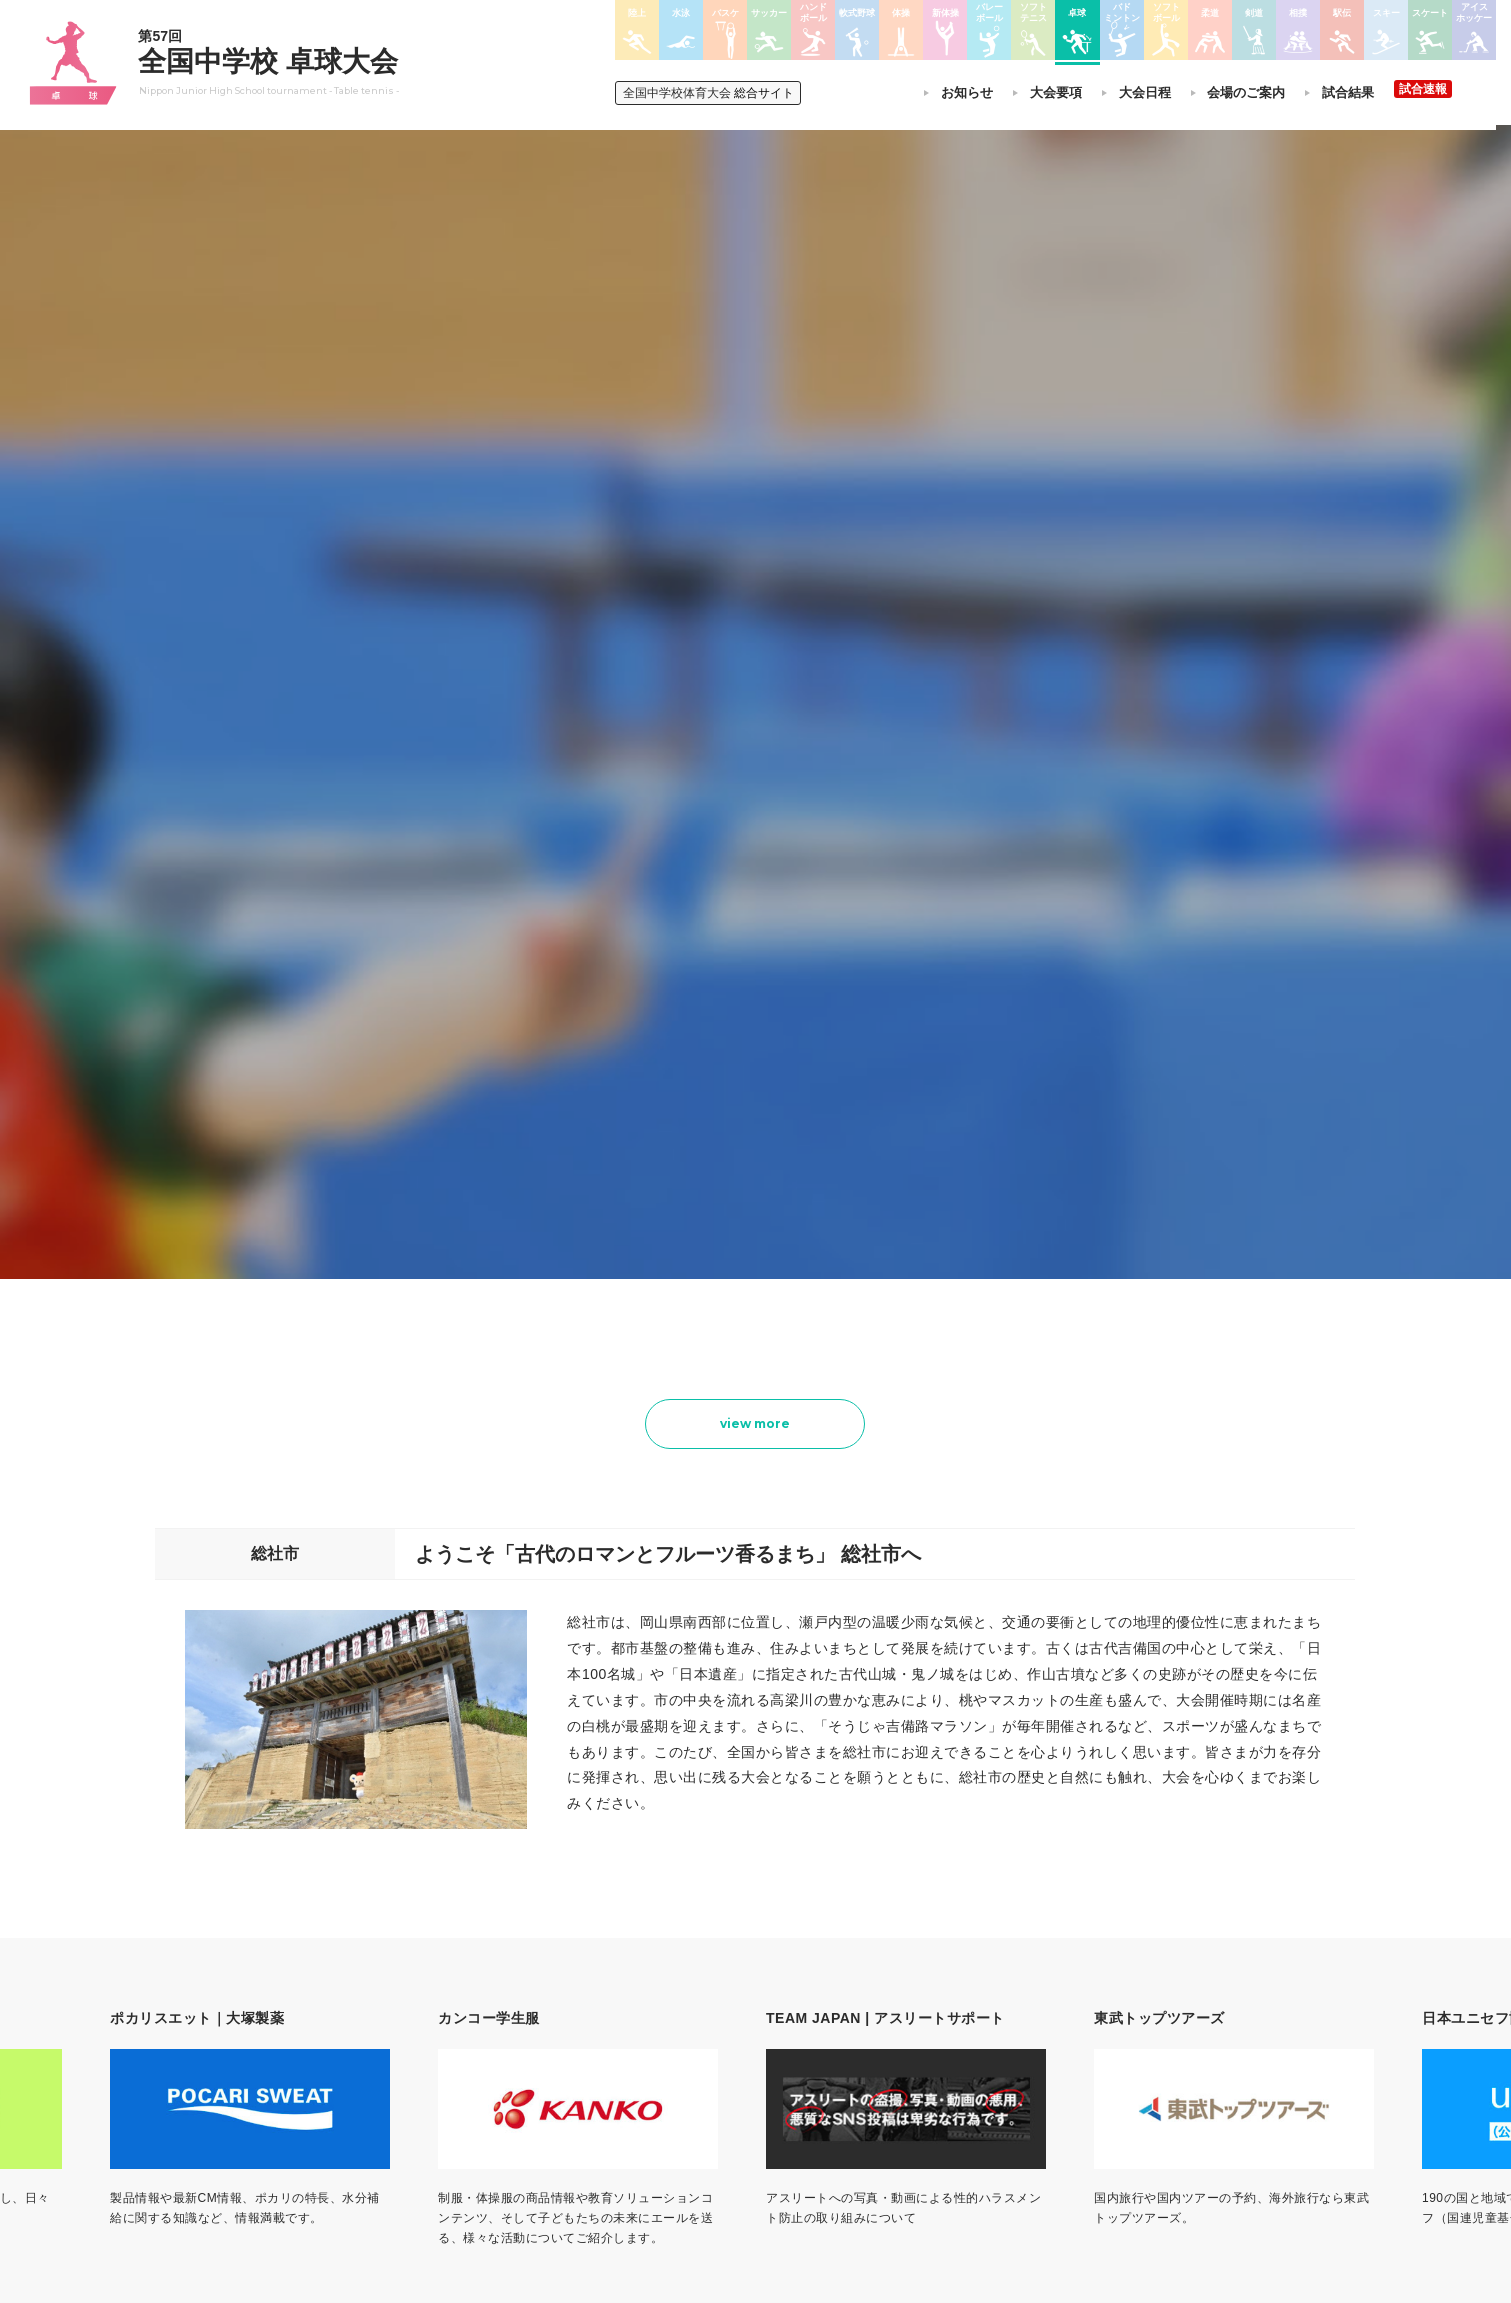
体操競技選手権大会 (719, 2119)
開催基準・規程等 (494, 1989)
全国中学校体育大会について (530, 1906)
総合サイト (711, 93)
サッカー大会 (701, 2041)
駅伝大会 (981, 2015)
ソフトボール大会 (853, 2093)
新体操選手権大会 (853, 1963)
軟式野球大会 (701, 2093)
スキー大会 (987, 2041)
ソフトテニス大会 (853, 2015)
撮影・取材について (500, 2041)
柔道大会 (829, 2119)
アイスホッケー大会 (1011, 2093)
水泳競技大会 (701, 1989)
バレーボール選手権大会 (871, 1989)
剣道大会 (981, 1963)
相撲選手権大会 (999, 1989)
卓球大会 (829, 2041)
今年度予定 (476, 1963)
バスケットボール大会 (725, 2015)
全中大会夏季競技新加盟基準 (524, 2015)
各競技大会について (723, 1906)
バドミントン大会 (853, 2067)
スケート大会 (993, 2067)
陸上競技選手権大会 (719, 1963)
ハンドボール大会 (713, 2067)
